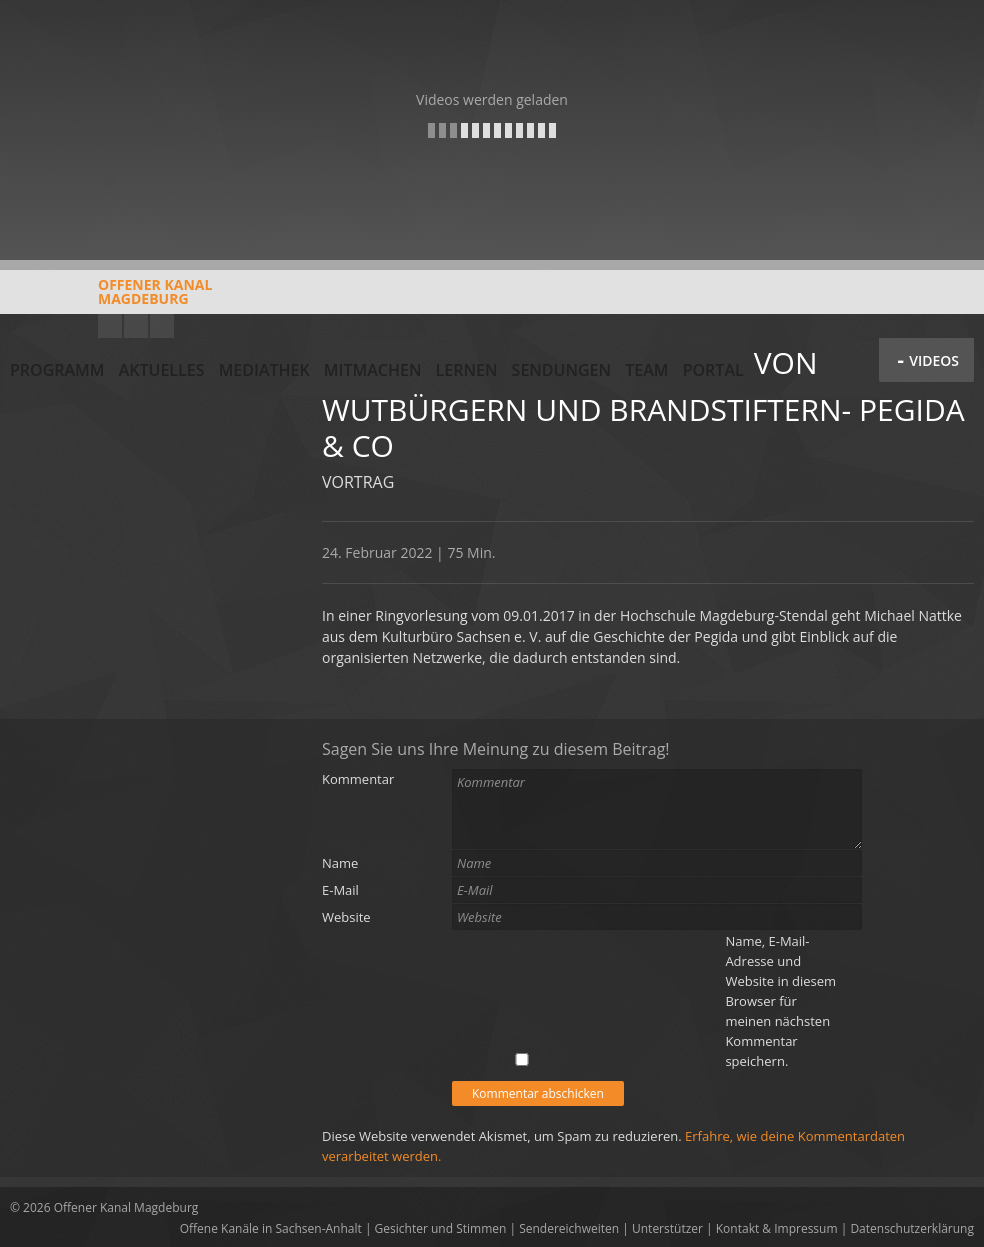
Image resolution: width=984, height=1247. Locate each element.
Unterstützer (667, 1228)
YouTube (110, 326)
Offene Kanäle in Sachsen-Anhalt (271, 1228)
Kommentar (358, 779)
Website (346, 917)
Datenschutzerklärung (912, 1228)
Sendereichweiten (569, 1228)
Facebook (136, 326)
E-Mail (340, 890)
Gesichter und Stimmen (441, 1228)
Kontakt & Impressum (777, 1228)
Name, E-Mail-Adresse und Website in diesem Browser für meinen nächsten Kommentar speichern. (780, 1001)
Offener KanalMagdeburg (111, 299)
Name (340, 863)
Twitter (162, 326)
